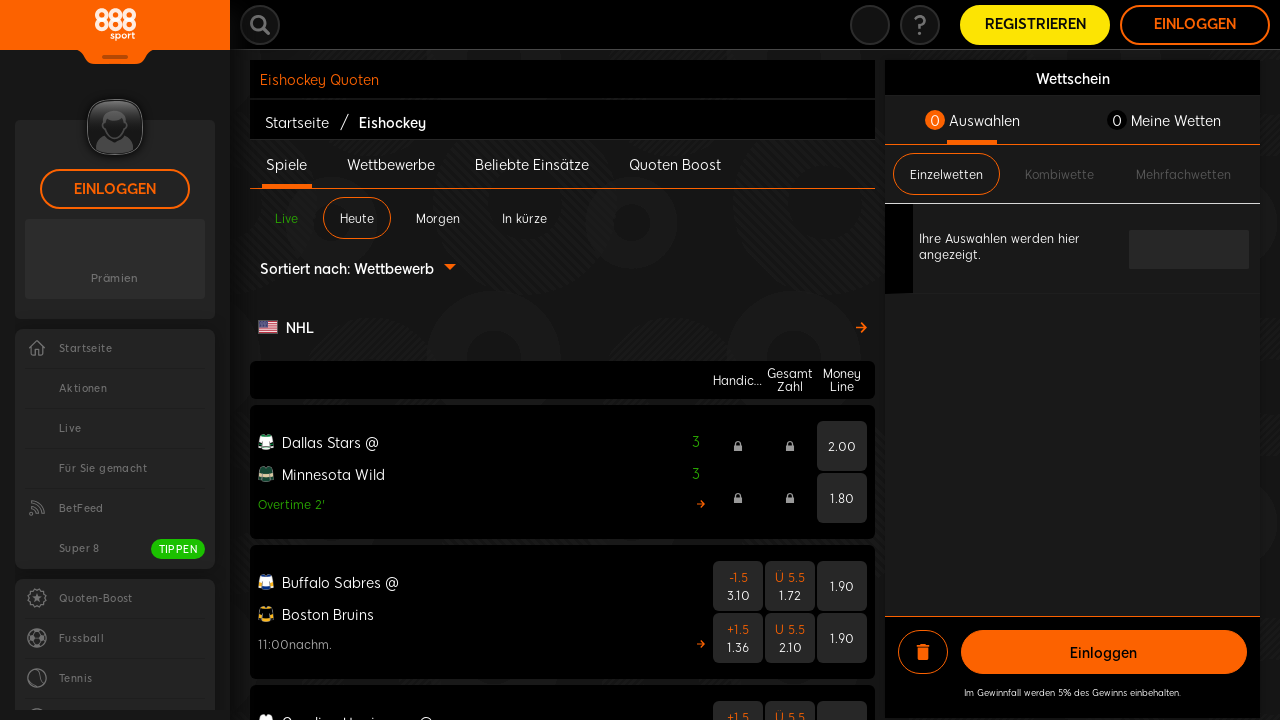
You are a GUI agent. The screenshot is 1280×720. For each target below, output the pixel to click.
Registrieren (1035, 24)
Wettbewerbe (391, 164)
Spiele (286, 164)
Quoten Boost (675, 164)
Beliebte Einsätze (532, 164)
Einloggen (115, 189)
